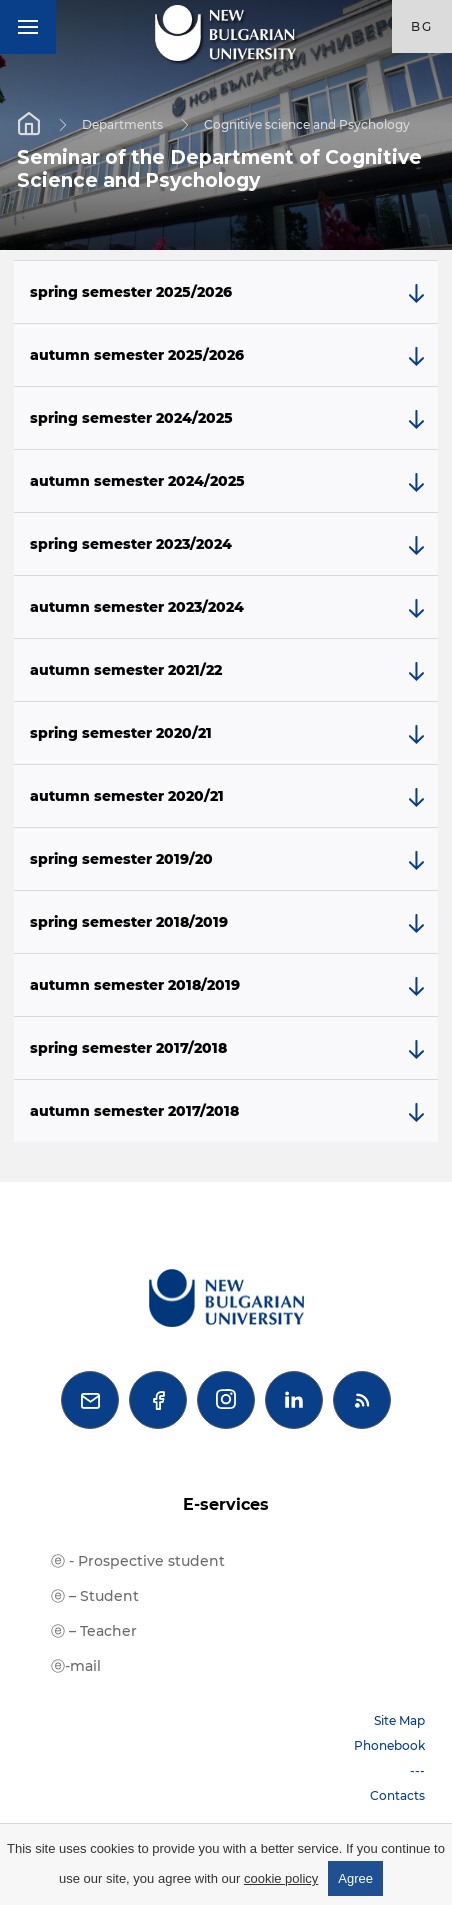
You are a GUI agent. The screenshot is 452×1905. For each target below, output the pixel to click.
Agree (355, 1878)
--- (417, 1770)
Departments (122, 124)
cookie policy (281, 1878)
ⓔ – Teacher (94, 1631)
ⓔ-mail (76, 1666)
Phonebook (389, 1745)
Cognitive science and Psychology (307, 124)
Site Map (399, 1720)
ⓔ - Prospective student (138, 1561)
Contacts (397, 1795)
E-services (226, 1504)
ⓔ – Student (95, 1596)
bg (422, 26)
